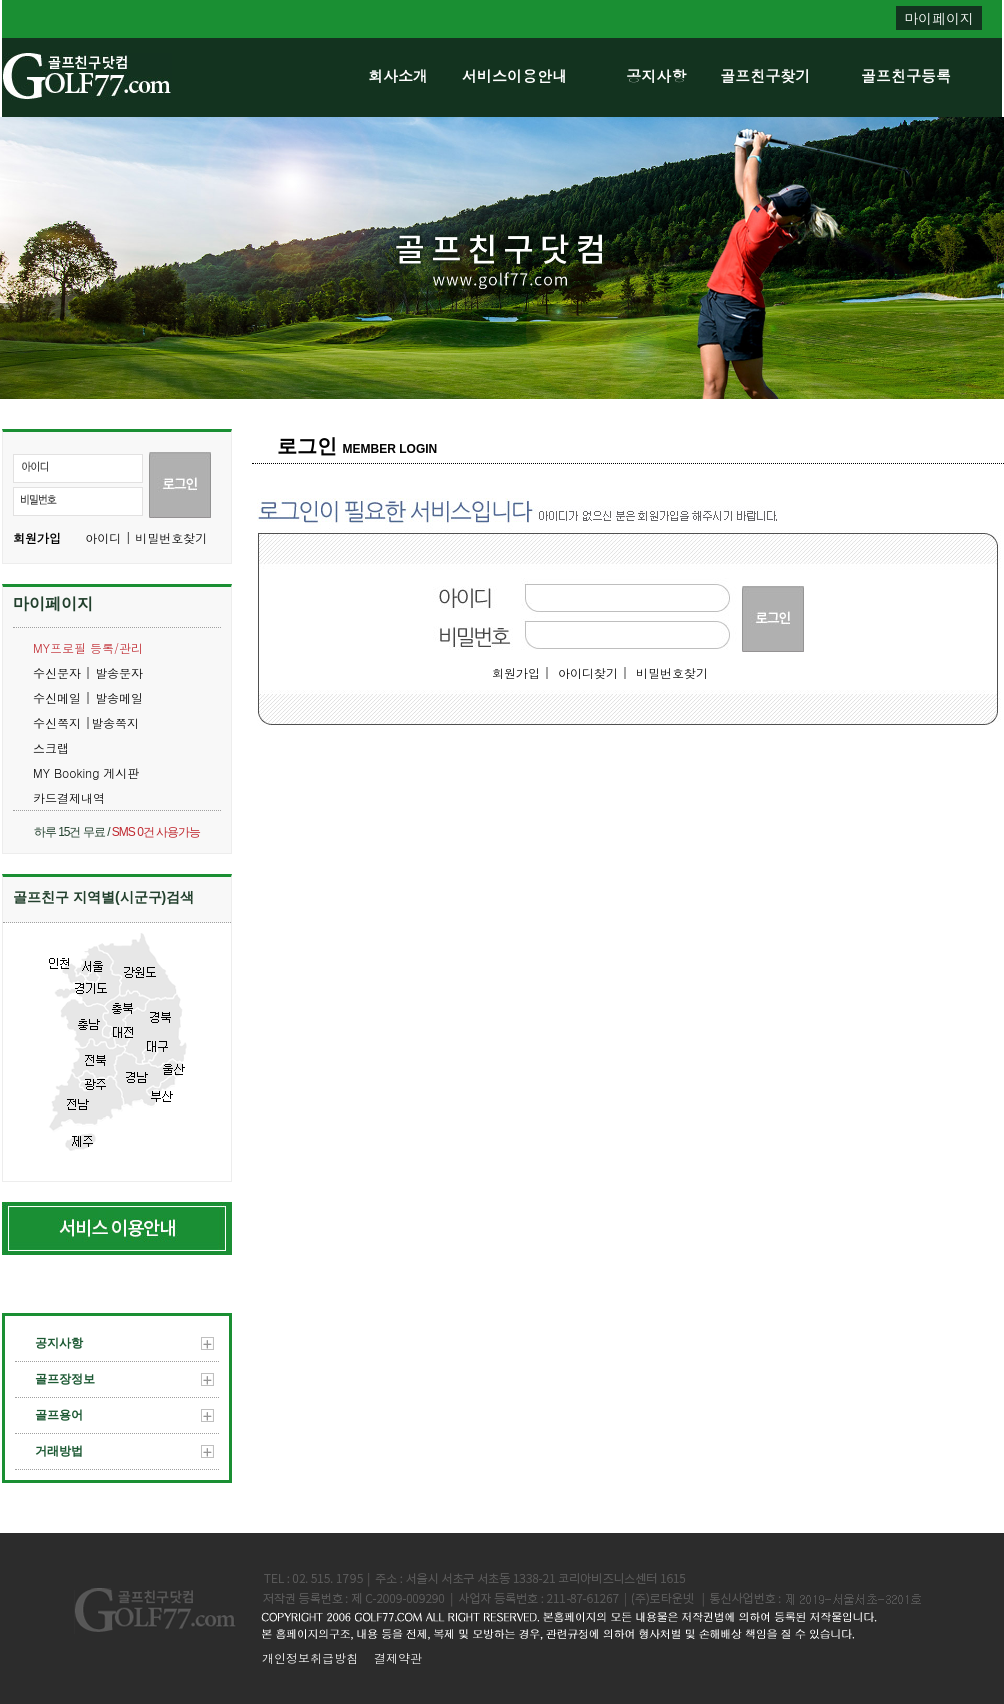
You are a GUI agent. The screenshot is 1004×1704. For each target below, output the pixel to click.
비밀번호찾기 (672, 672)
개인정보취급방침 (310, 1657)
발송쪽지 (115, 722)
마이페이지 (939, 18)
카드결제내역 (69, 797)
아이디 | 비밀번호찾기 (146, 537)
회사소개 (398, 75)
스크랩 (51, 747)
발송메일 (119, 697)
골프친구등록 (906, 75)
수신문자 (59, 672)
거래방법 (124, 1451)
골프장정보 (124, 1379)
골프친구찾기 (765, 75)
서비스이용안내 (514, 75)
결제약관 (398, 1657)
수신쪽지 (59, 722)
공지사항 (656, 75)
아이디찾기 (588, 672)
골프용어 (124, 1415)
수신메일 (59, 697)
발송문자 (119, 672)
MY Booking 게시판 (86, 772)
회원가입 (37, 537)
